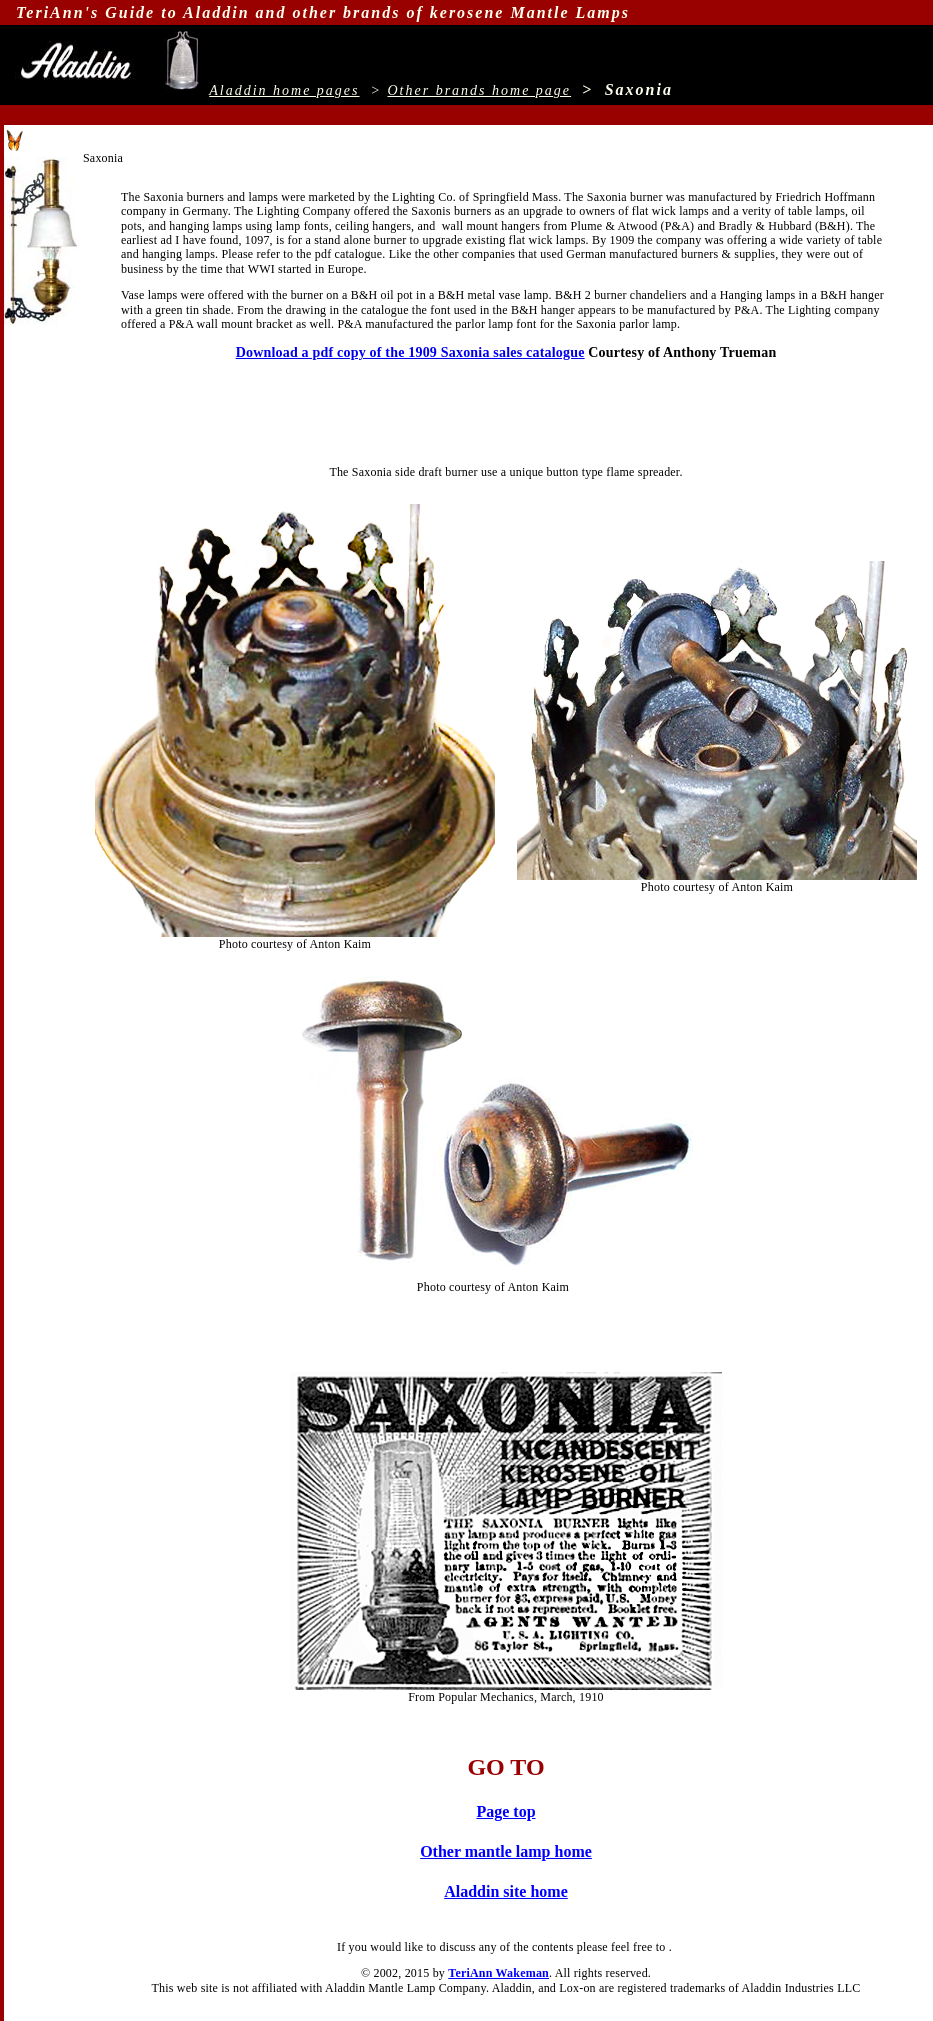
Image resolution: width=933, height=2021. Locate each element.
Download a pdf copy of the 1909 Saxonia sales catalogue (410, 352)
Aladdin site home (506, 1891)
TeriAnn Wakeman (498, 1973)
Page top (505, 1811)
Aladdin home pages (284, 90)
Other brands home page (479, 90)
